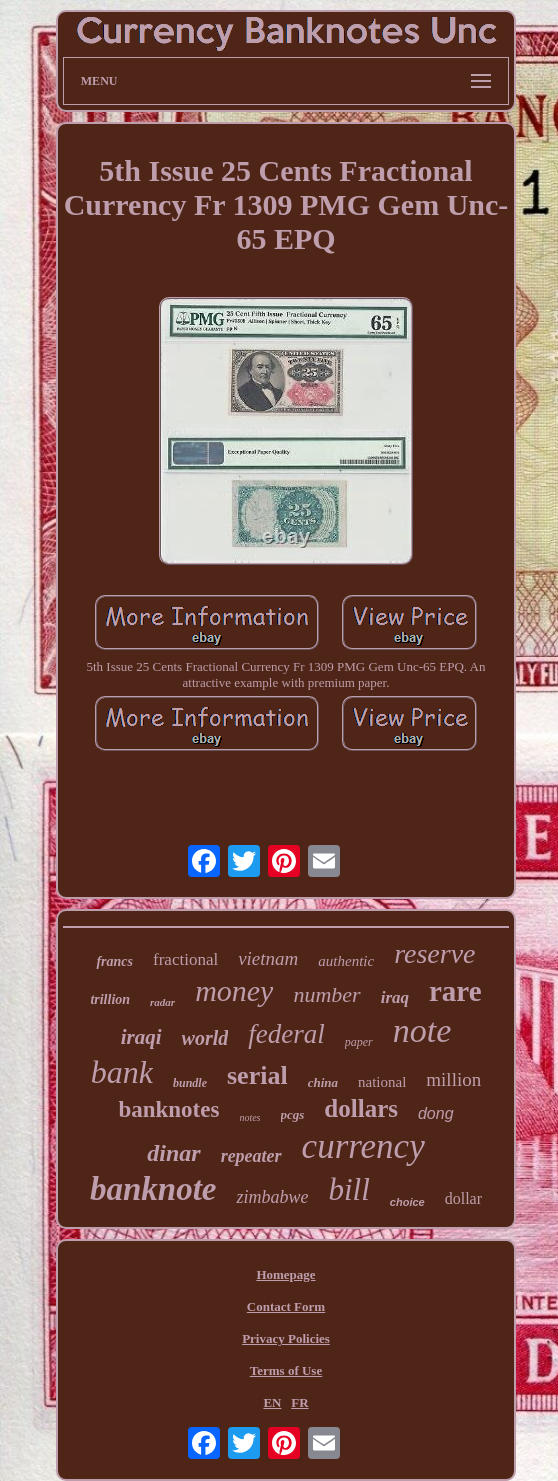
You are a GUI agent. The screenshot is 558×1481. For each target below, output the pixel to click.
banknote (153, 1189)
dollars (361, 1108)
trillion (110, 999)
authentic (346, 961)
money (234, 990)
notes (249, 1117)
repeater (251, 1156)
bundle (190, 1083)
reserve (434, 953)
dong (436, 1113)
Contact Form (286, 1306)
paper (359, 1042)
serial (257, 1075)
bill (348, 1189)
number (326, 994)
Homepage (285, 1274)
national (382, 1082)
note (422, 1030)
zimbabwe (272, 1197)
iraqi (141, 1037)
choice (407, 1202)
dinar (173, 1153)
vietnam (268, 958)
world (205, 1038)
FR (299, 1402)
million (453, 1079)
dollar (463, 1198)
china (323, 1082)
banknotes (168, 1109)
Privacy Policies (286, 1338)
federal (286, 1034)
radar (162, 1002)
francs (114, 961)
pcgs (293, 1114)
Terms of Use (286, 1370)
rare (455, 991)
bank (122, 1072)
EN (272, 1402)
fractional (185, 959)
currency (363, 1146)
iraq (395, 997)
